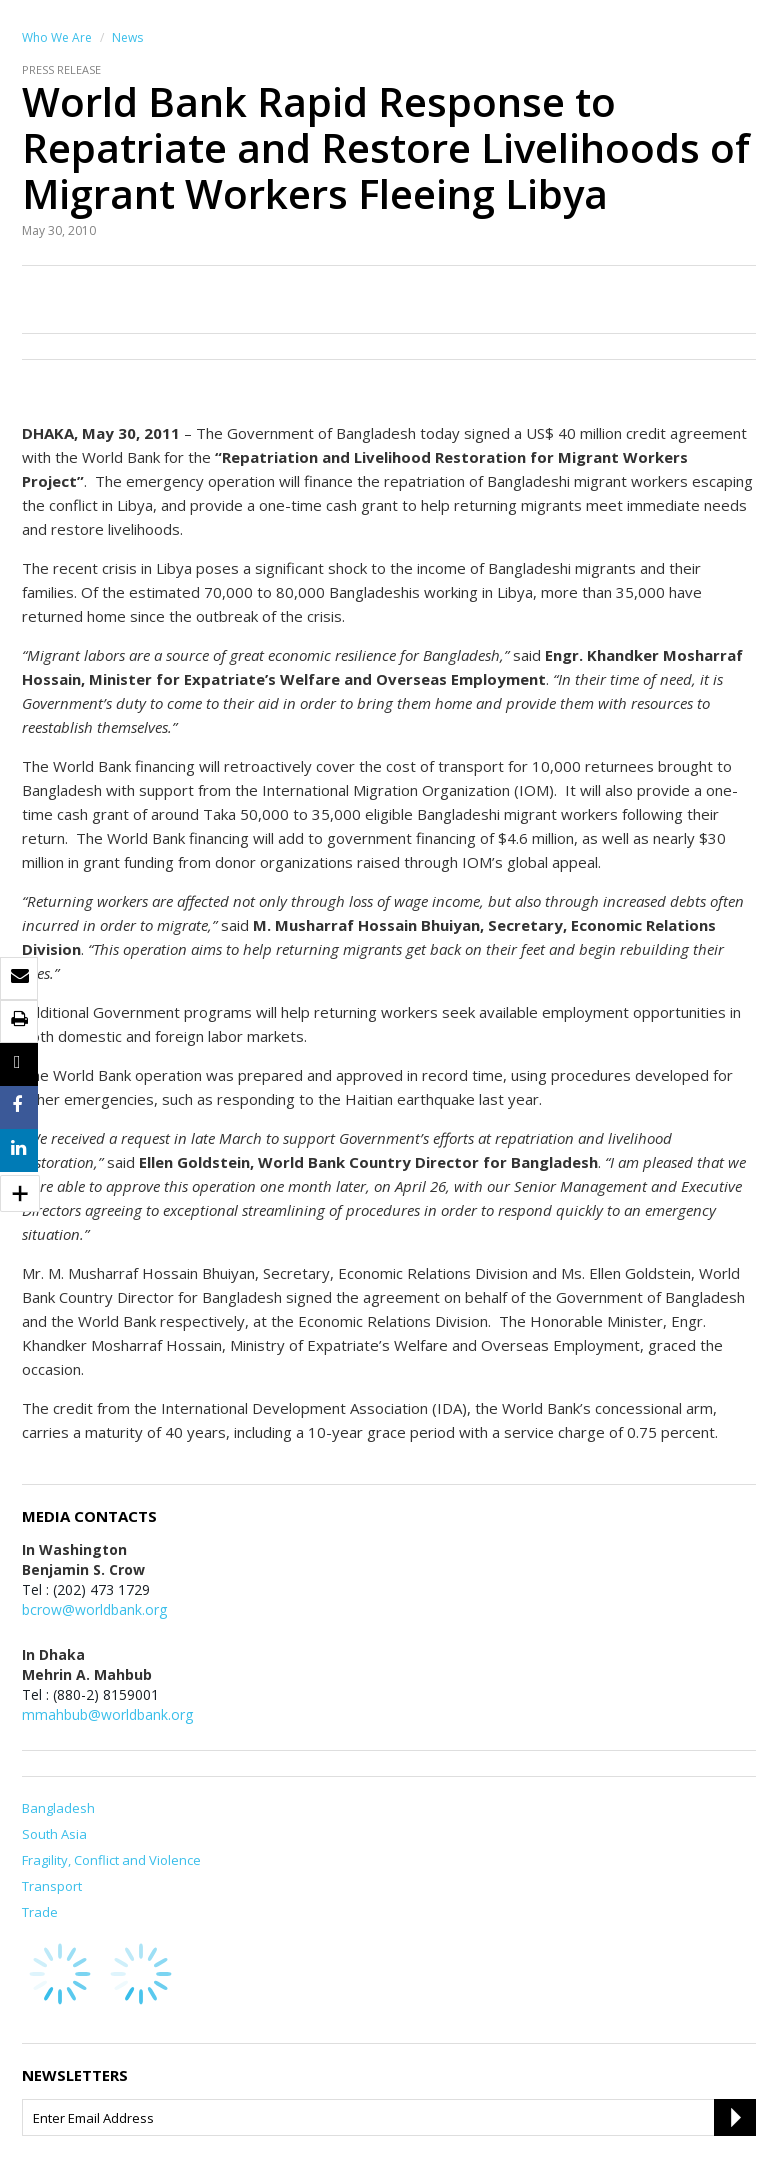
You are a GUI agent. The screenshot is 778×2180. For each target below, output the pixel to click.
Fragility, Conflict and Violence (111, 1860)
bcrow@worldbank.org (94, 1609)
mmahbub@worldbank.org (107, 1714)
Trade (40, 1912)
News (127, 37)
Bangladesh (58, 1808)
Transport (52, 1886)
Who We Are (57, 37)
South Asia (54, 1834)
